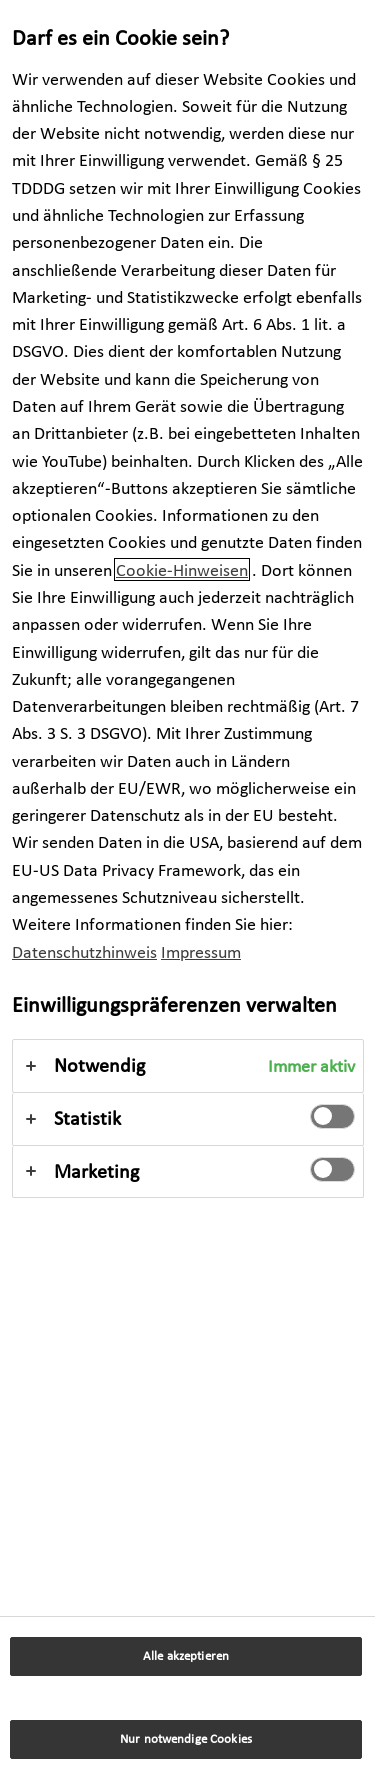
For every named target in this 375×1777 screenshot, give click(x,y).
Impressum (201, 951)
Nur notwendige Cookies (186, 1738)
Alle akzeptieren (186, 1655)
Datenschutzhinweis (84, 951)
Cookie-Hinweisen (182, 569)
